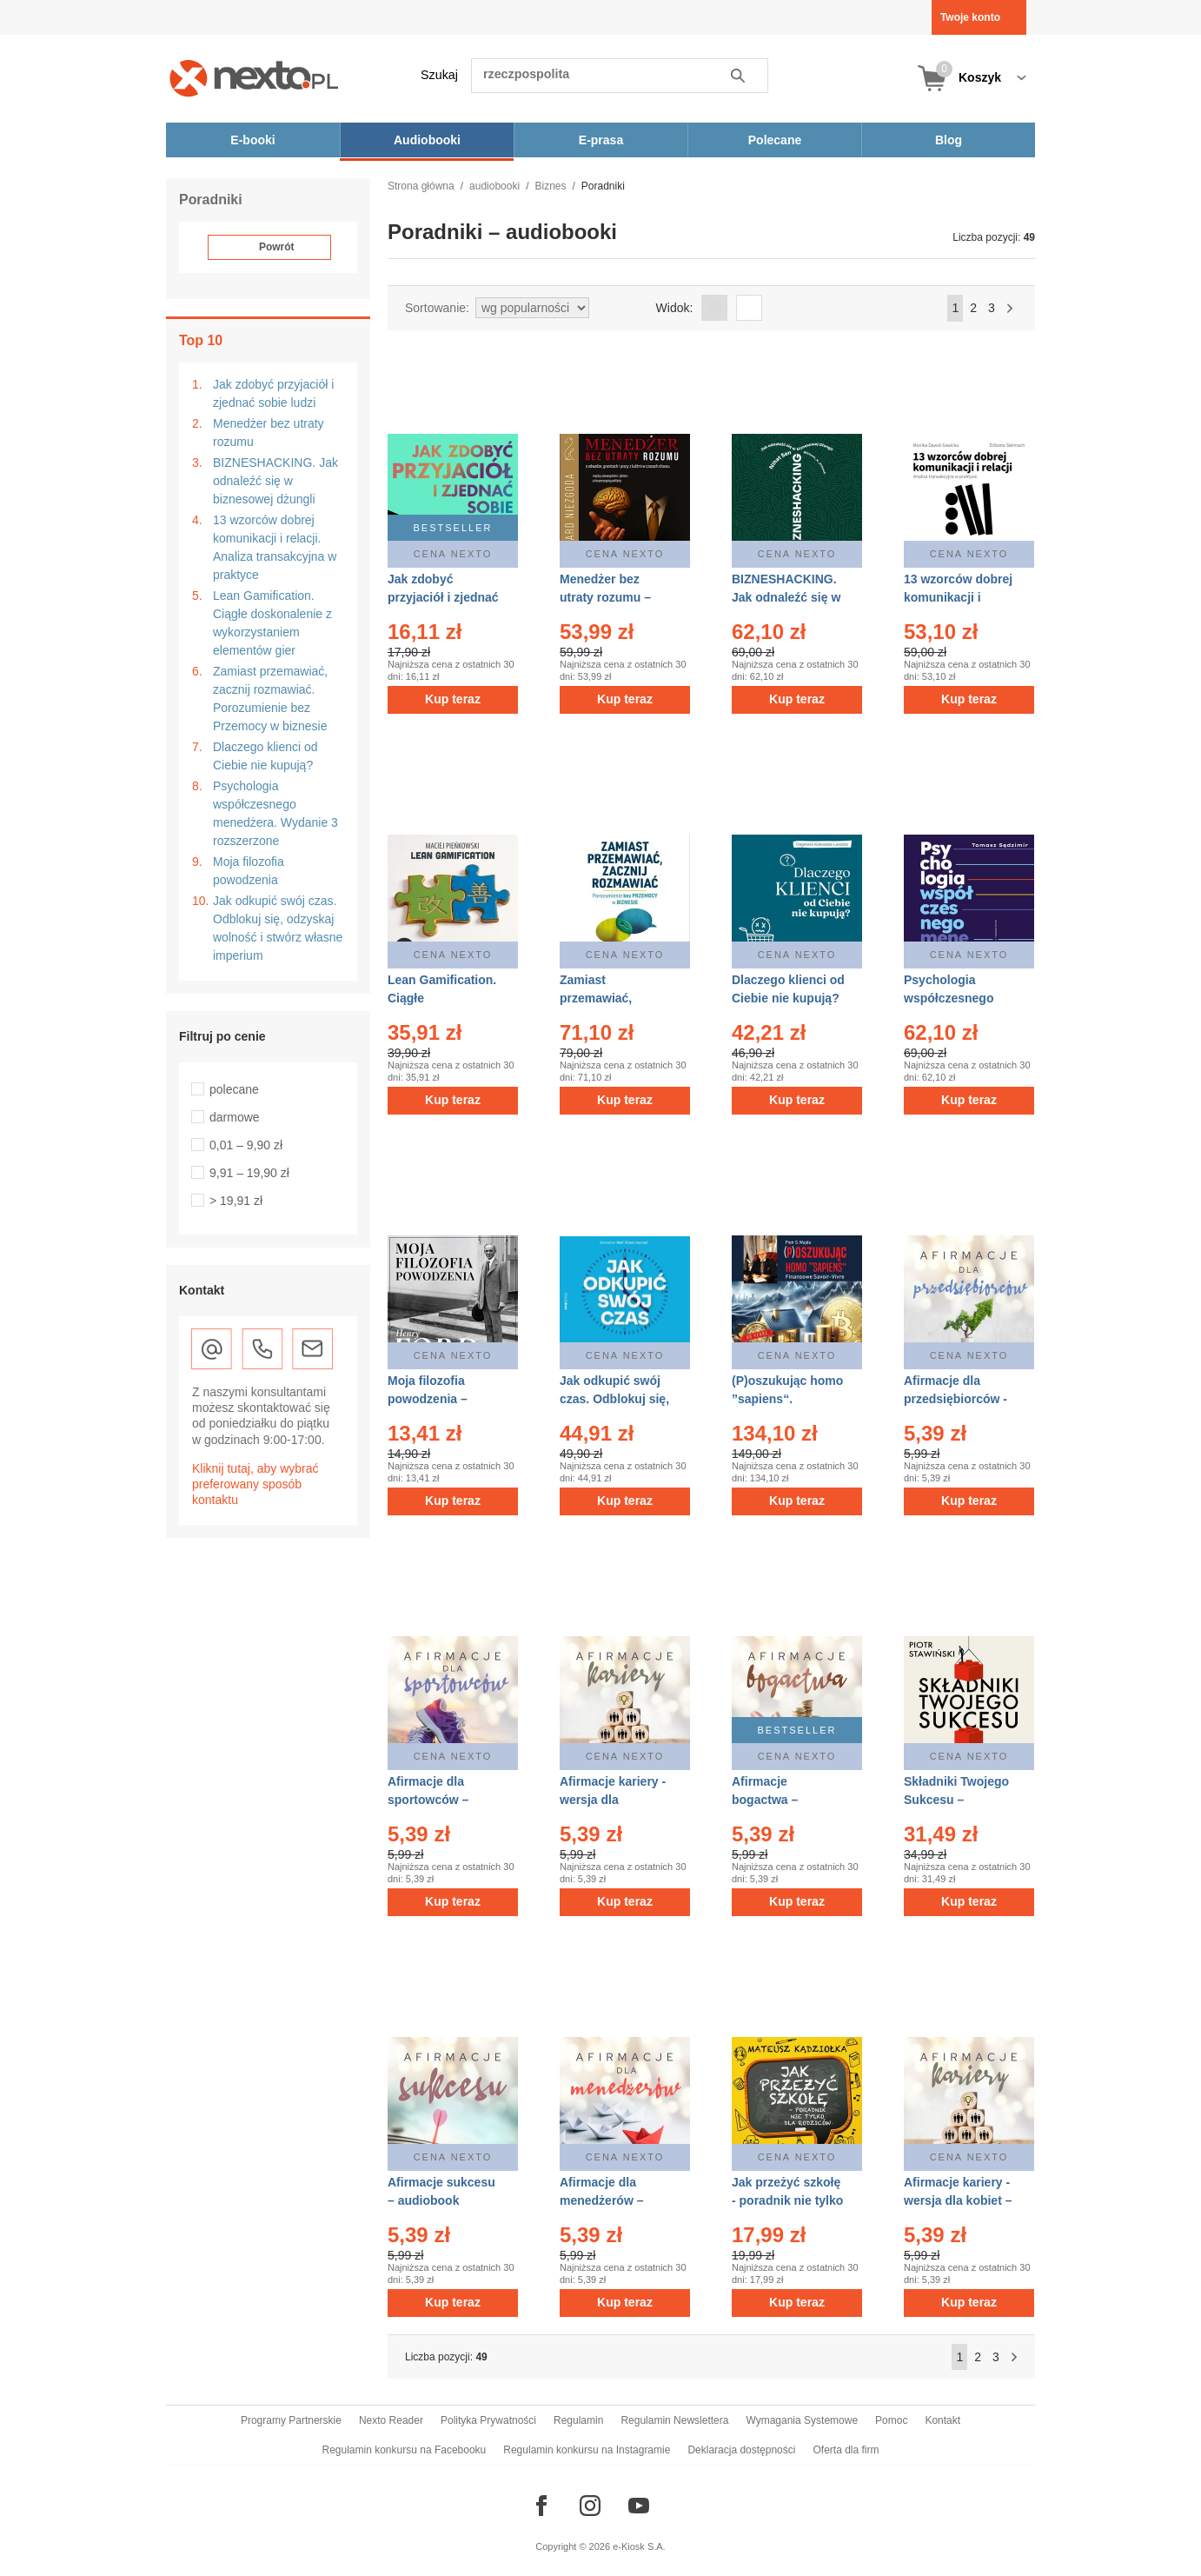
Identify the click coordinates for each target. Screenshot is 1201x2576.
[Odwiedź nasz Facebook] (541, 2505)
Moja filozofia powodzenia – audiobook (428, 1399)
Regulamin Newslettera (674, 2420)
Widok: (674, 308)
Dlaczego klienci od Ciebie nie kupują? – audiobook (788, 998)
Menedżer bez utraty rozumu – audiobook (605, 597)
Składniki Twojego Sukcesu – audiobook (956, 1799)
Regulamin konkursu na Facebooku (404, 2450)
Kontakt (942, 2420)
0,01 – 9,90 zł (245, 1145)
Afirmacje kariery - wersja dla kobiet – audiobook (958, 2200)
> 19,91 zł (235, 1201)
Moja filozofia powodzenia (248, 871)
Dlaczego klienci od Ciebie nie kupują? (265, 756)
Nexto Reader (391, 2420)
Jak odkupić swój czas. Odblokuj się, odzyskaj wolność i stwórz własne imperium (277, 928)
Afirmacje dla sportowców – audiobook (428, 1799)
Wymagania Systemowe (802, 2420)
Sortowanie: (437, 308)
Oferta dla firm (846, 2450)
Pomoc (891, 2420)
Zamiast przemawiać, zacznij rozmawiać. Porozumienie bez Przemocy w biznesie (270, 698)
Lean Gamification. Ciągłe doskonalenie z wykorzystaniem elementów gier (272, 623)
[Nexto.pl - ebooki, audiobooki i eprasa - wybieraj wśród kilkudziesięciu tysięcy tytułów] (254, 77)
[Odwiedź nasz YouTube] (639, 2505)
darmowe (234, 1117)
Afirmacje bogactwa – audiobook (765, 1799)
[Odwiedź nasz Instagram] (590, 2505)
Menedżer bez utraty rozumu (268, 432)
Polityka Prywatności (488, 2420)
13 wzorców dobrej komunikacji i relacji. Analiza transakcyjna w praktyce (274, 547)
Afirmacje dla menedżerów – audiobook (601, 2200)
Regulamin (578, 2420)
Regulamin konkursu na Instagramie (586, 2450)
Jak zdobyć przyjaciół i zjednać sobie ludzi (273, 393)
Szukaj (439, 75)
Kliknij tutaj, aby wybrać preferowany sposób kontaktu (255, 1484)
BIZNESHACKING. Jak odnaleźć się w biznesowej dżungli (275, 481)
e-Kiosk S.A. (639, 2546)
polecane (234, 1089)
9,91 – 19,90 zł (249, 1173)
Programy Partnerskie (291, 2420)
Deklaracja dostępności (741, 2450)
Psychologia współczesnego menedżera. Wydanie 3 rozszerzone (275, 813)
